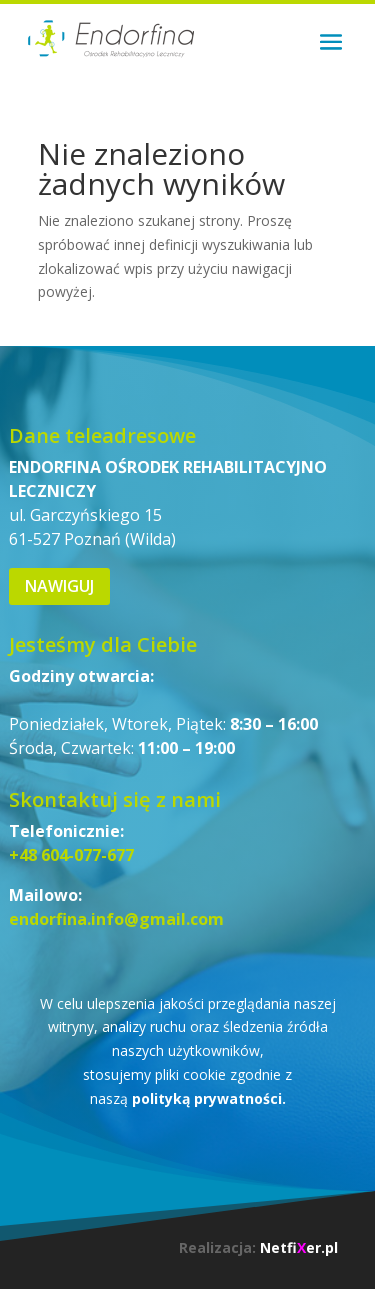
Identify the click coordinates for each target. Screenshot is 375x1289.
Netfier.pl (299, 1247)
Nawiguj (59, 586)
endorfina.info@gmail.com (116, 919)
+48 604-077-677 (71, 855)
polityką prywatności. (209, 1098)
